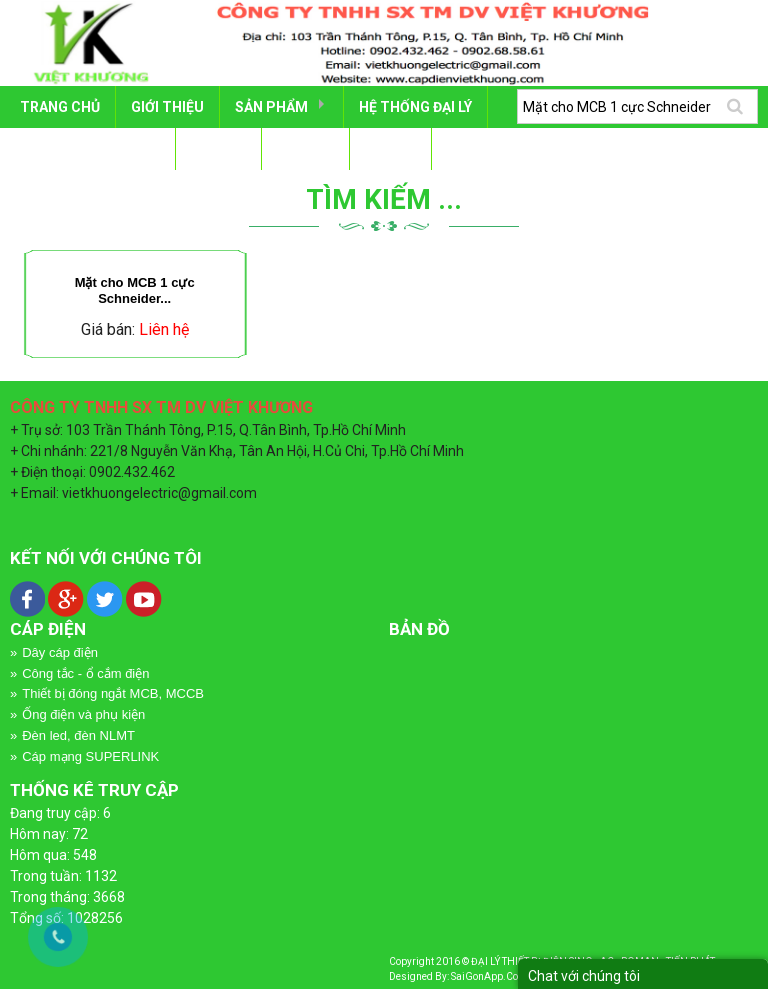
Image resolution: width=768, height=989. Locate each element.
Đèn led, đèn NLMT (78, 735)
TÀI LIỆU (218, 149)
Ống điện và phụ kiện (83, 714)
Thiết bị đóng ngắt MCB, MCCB (113, 693)
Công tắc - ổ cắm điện (85, 673)
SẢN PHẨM (271, 107)
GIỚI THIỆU (167, 107)
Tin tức (305, 149)
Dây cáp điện (60, 652)
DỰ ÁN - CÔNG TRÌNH (90, 149)
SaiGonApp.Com (489, 976)
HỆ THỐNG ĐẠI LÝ (415, 107)
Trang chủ (60, 107)
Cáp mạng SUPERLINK (90, 756)
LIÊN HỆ (390, 149)
